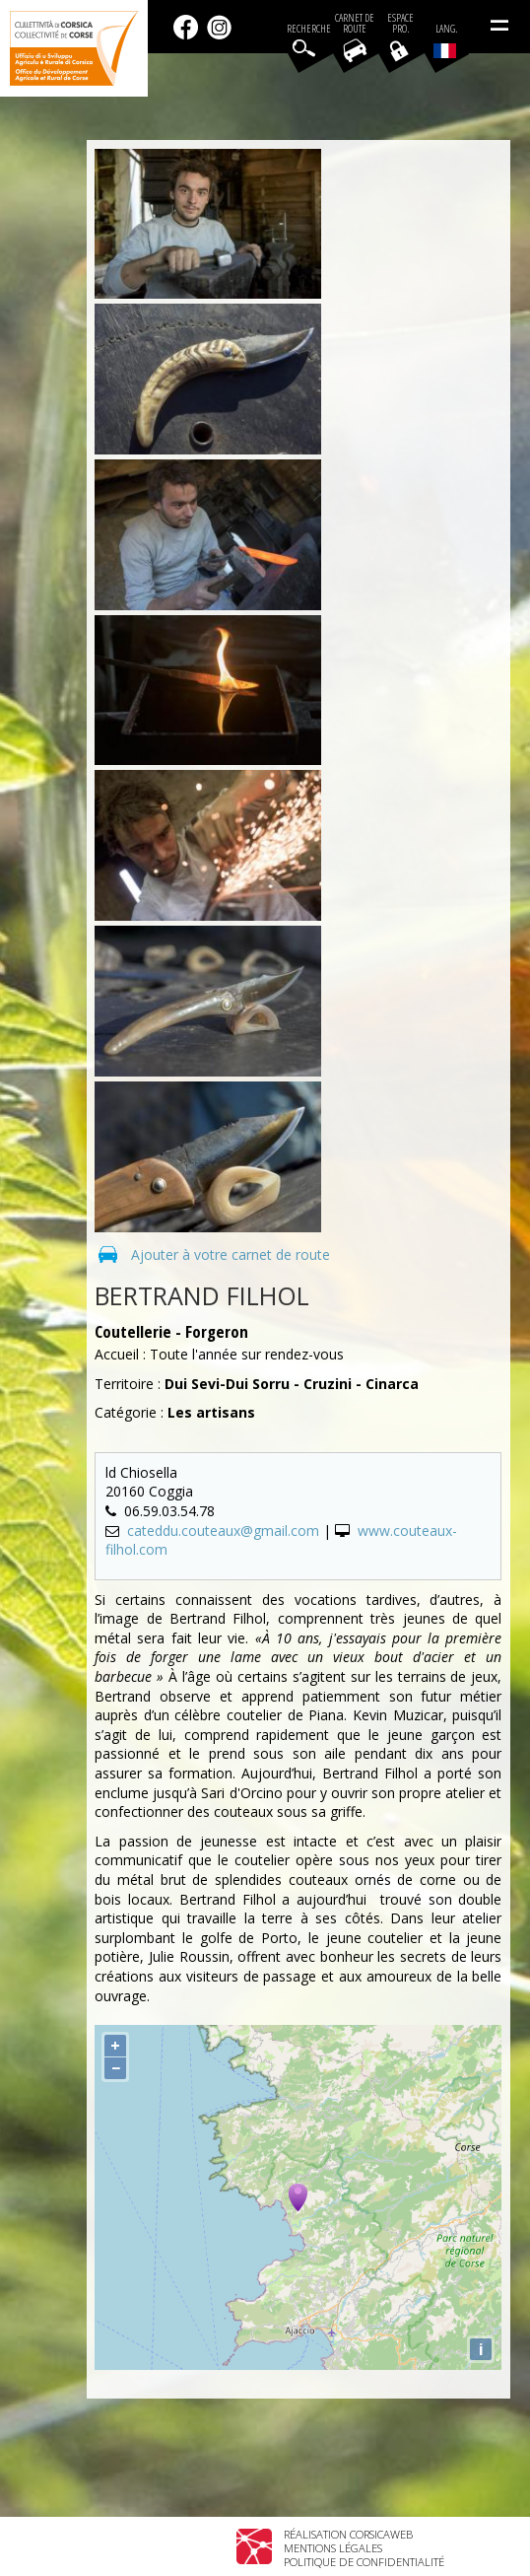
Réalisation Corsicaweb (348, 2534)
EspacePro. (400, 23)
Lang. (445, 40)
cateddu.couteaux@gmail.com (223, 1530)
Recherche (309, 29)
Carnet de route (354, 23)
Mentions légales (333, 2548)
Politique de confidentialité (364, 2561)
